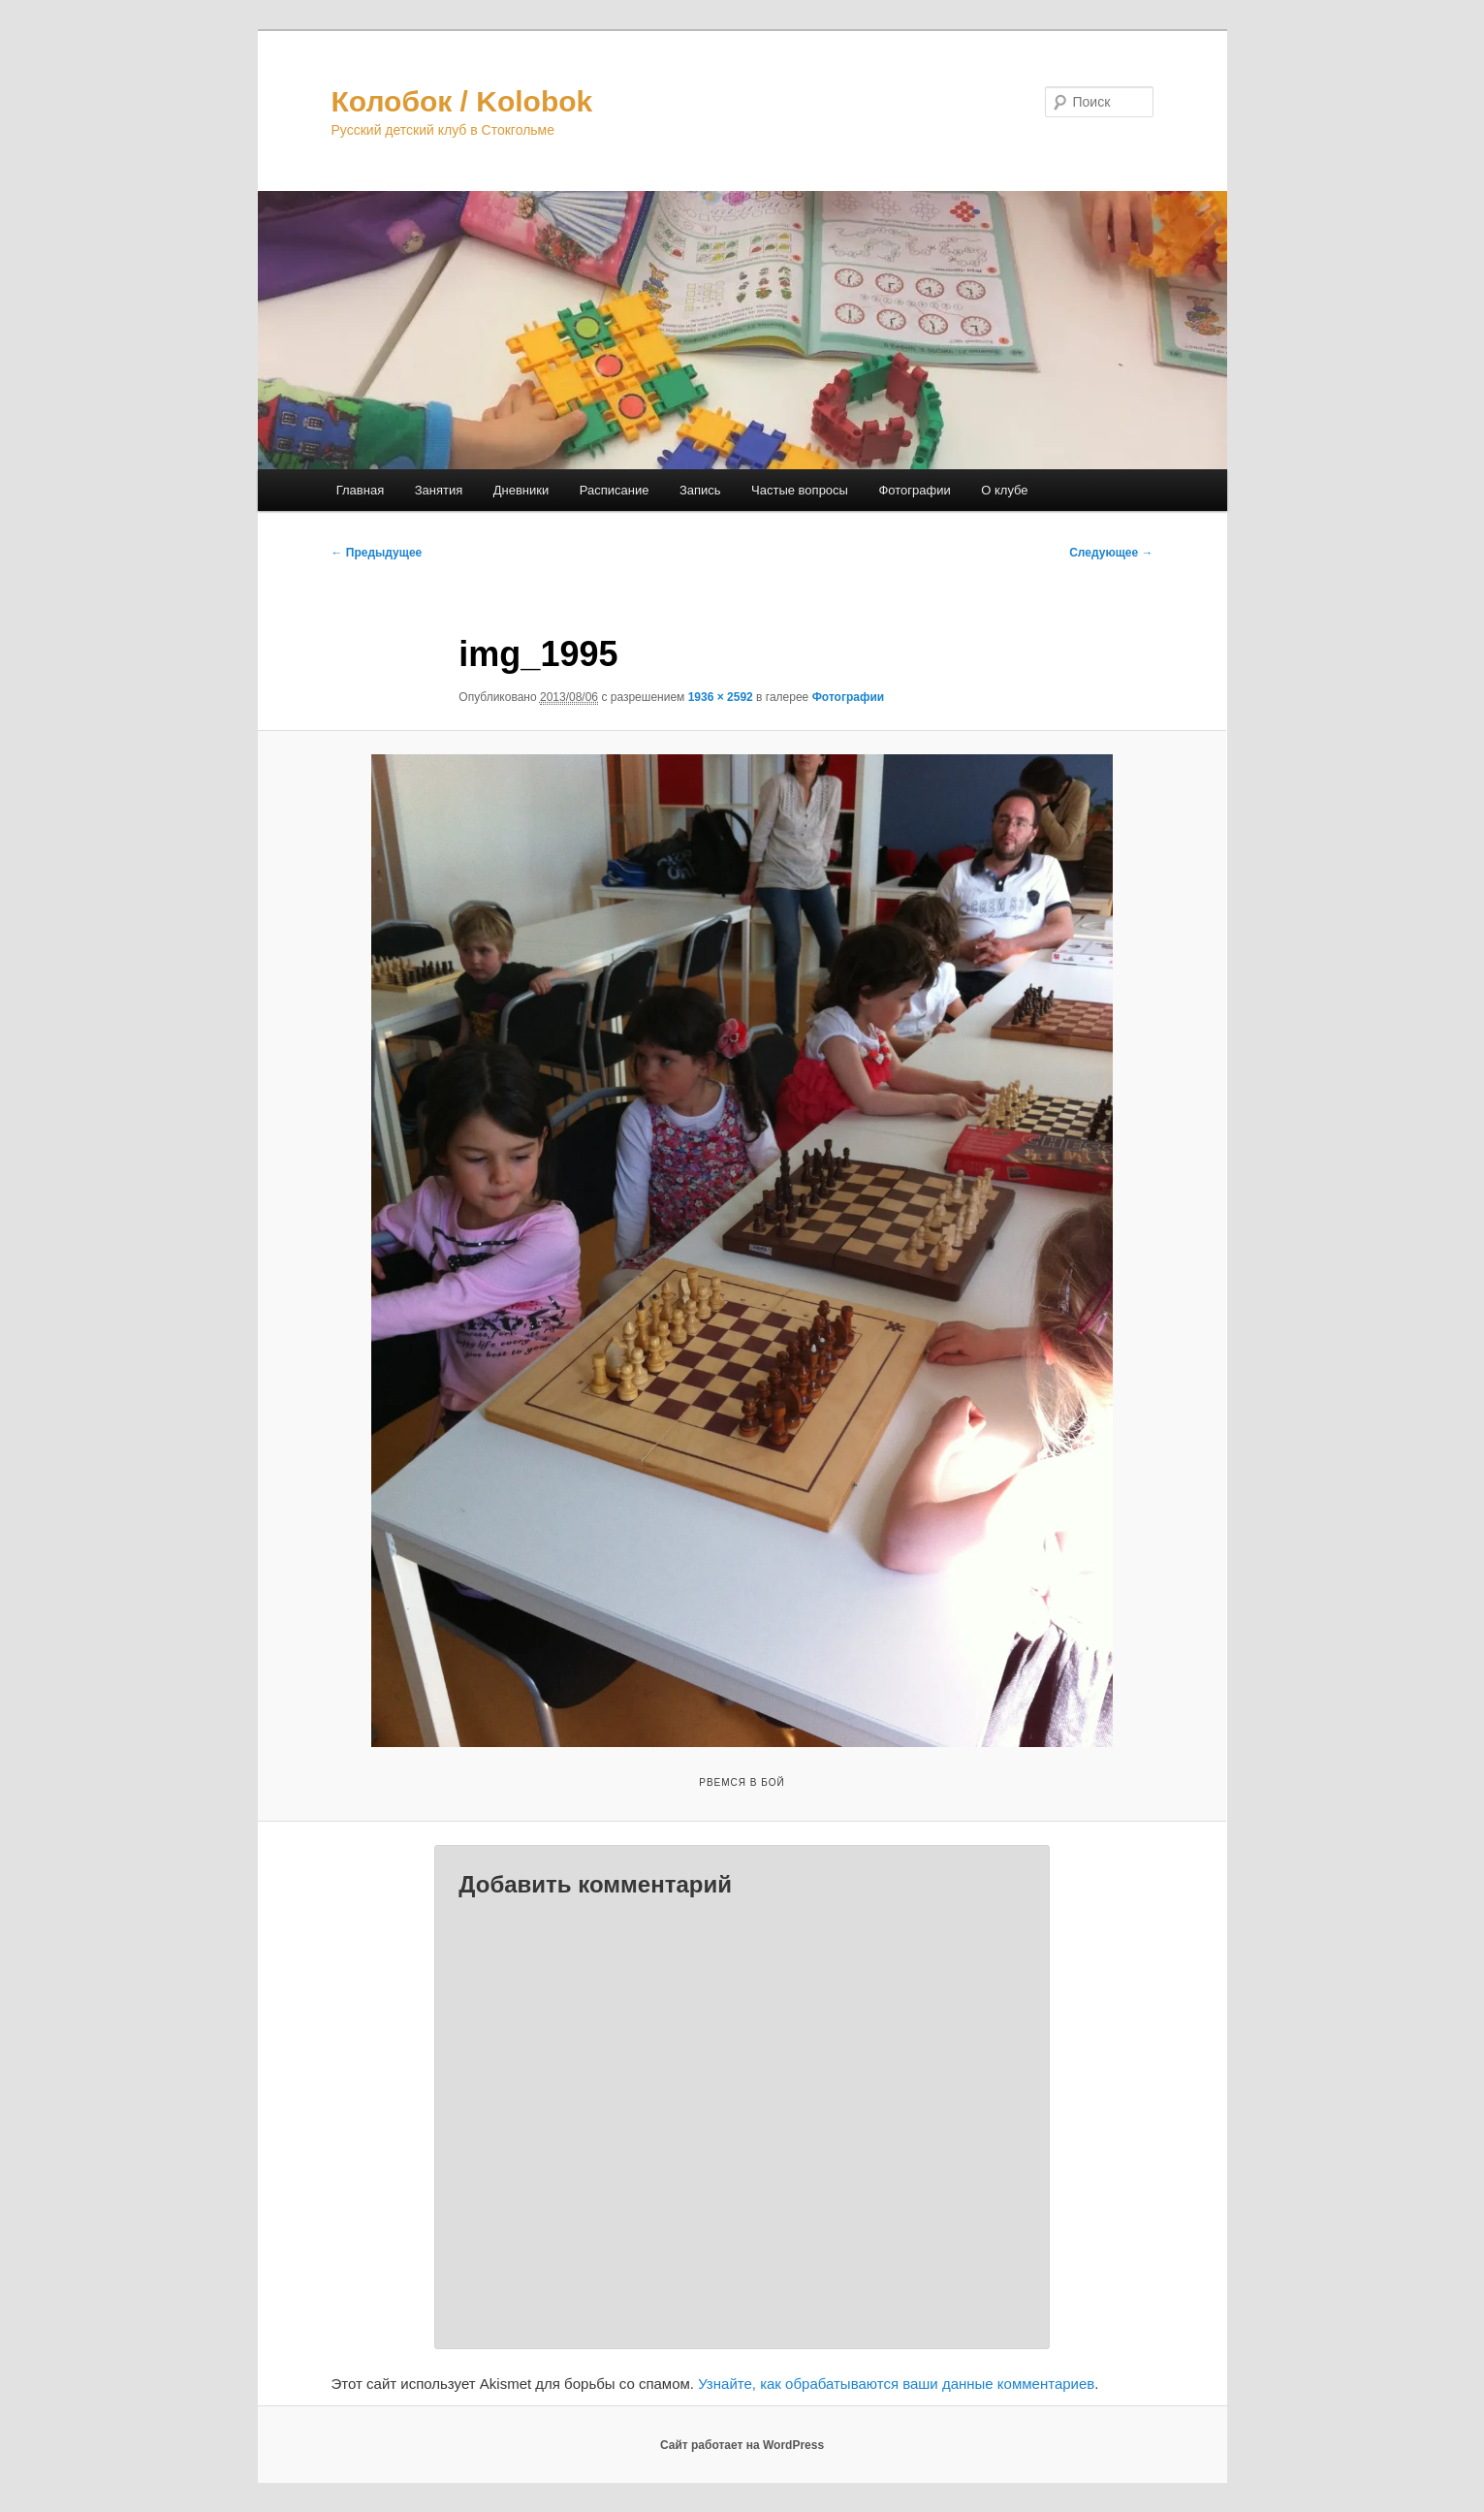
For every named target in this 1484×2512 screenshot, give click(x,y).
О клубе (1004, 490)
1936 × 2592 (720, 697)
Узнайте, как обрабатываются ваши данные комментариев (896, 2383)
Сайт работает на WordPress (742, 2445)
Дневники (521, 490)
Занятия (439, 490)
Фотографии (914, 490)
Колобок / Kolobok (462, 101)
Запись (700, 490)
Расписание (614, 490)
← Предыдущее (377, 552)
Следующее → (1110, 552)
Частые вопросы (799, 490)
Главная (360, 490)
